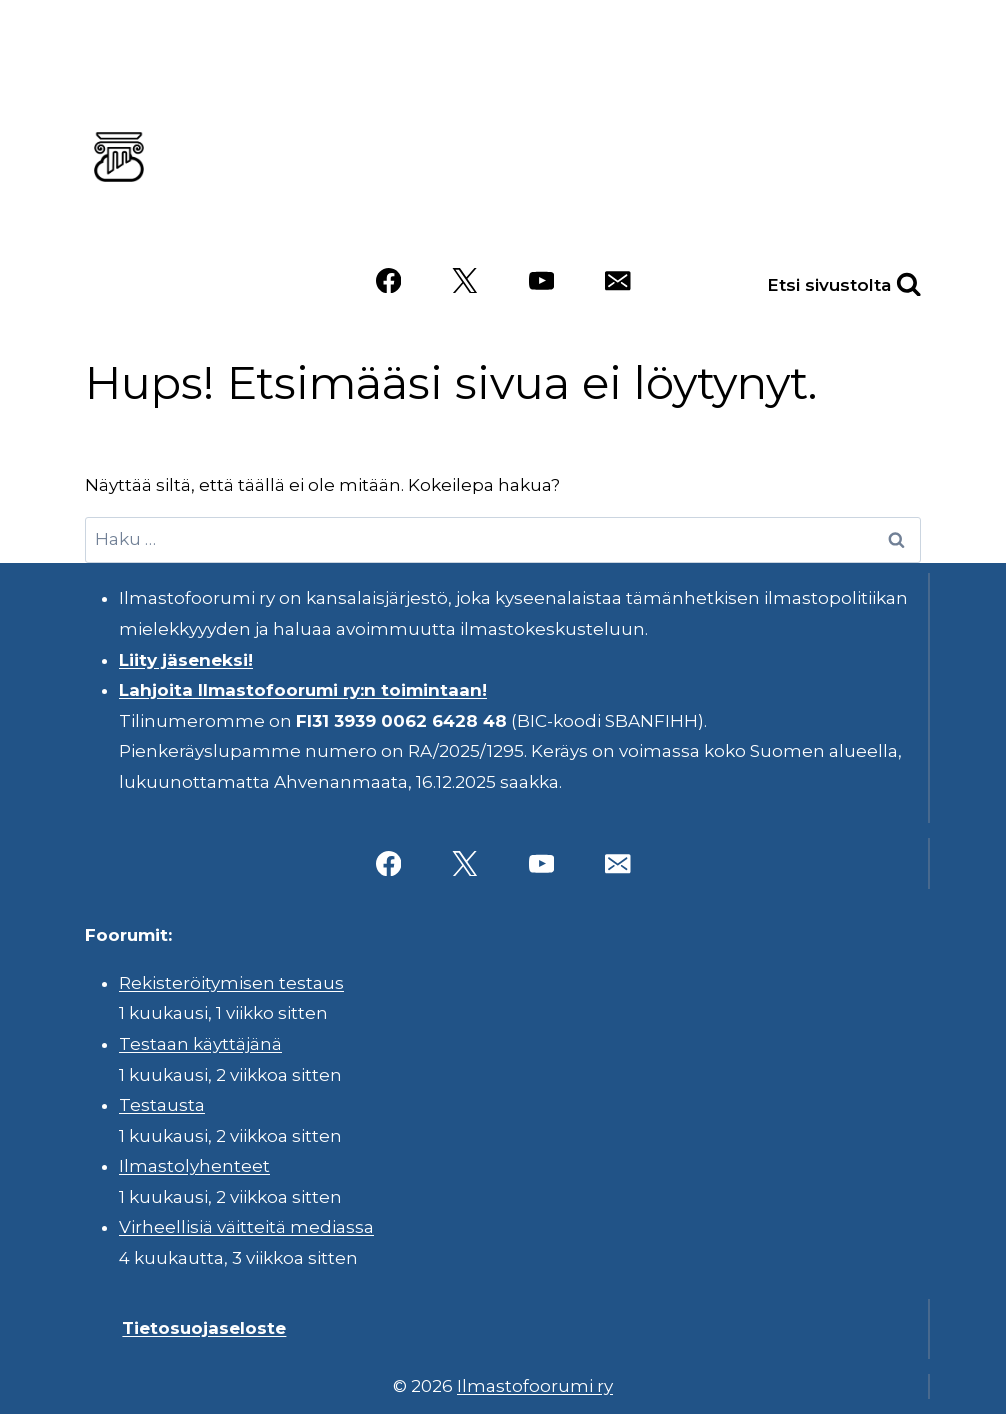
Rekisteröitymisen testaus (231, 983)
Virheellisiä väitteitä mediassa (246, 1227)
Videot (696, 221)
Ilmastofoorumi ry (535, 1386)
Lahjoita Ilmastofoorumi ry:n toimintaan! (303, 690)
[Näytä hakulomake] (887, 280)
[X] (464, 280)
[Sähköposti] (617, 280)
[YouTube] (541, 280)
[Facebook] (388, 280)
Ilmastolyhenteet (194, 1166)
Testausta (162, 1105)
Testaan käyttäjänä (200, 1044)
